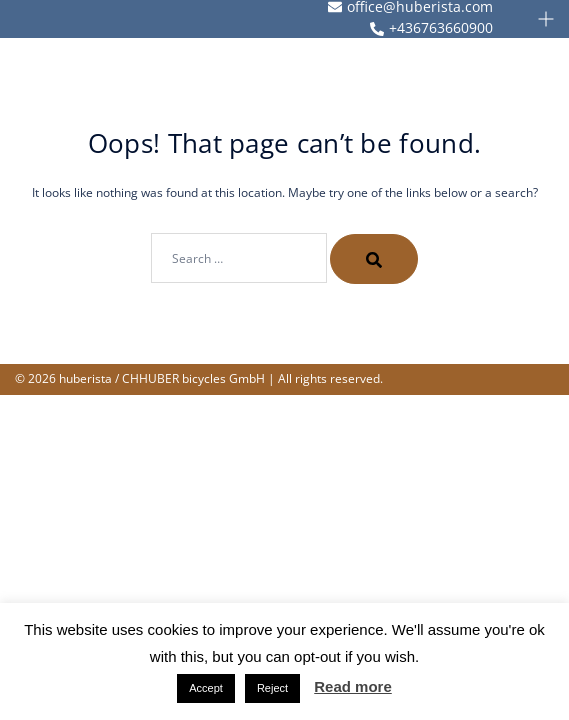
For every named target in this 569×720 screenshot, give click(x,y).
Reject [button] (272, 688)
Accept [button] (206, 688)
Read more (353, 686)
